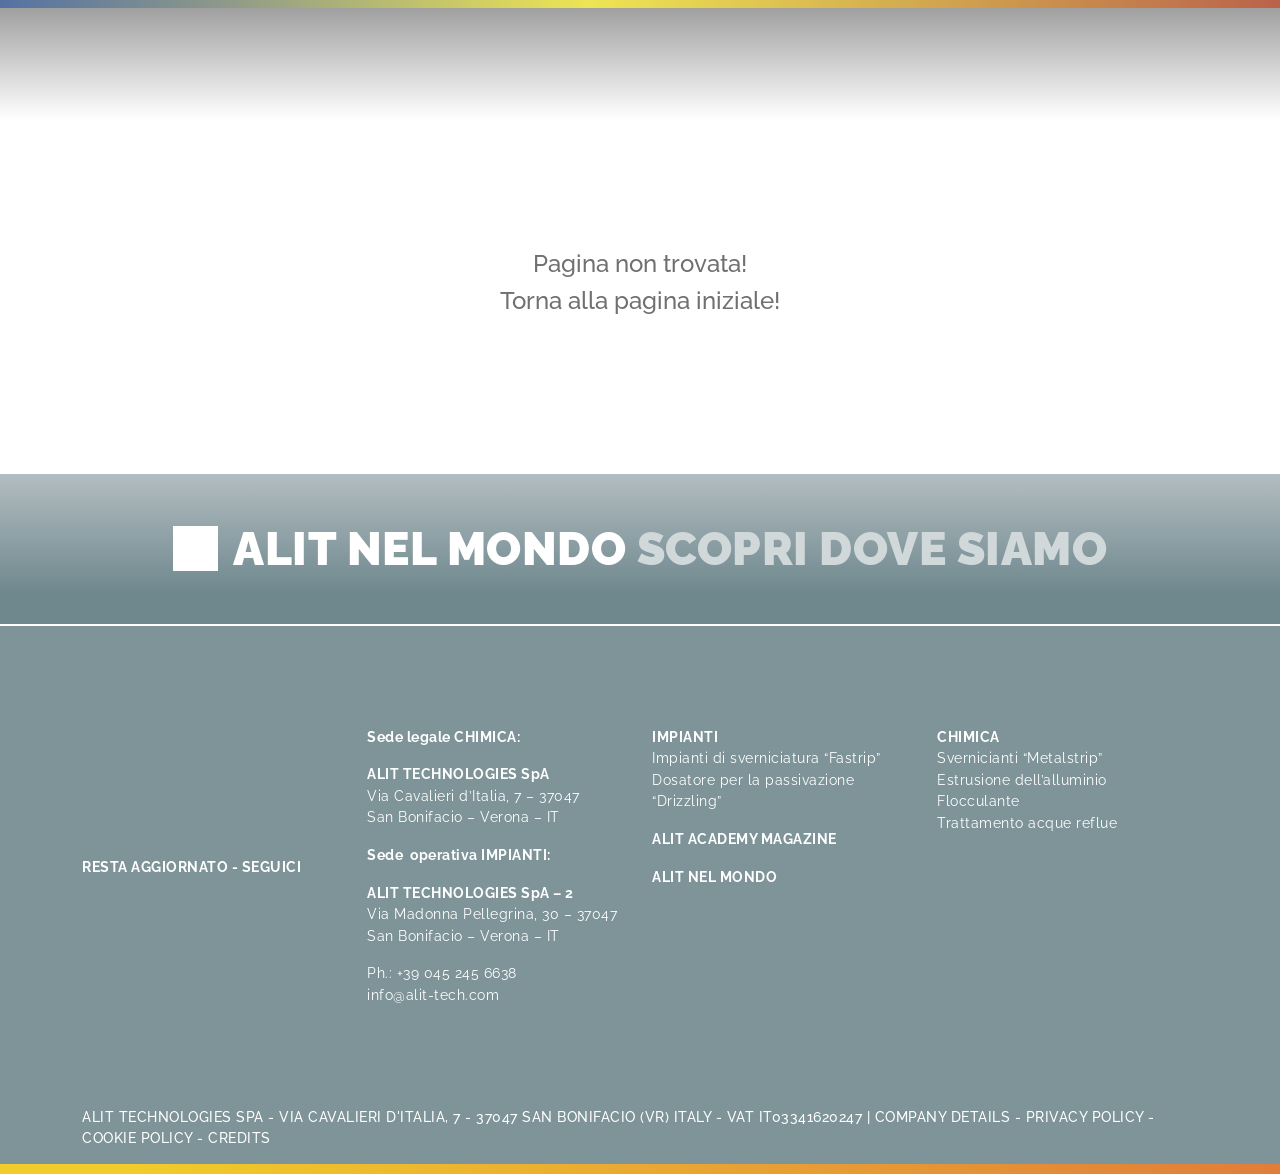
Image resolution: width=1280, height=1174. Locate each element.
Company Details (943, 1116)
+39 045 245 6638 (457, 972)
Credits (239, 1137)
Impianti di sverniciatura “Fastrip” (766, 757)
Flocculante (978, 800)
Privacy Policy (1085, 1116)
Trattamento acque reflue (1027, 822)
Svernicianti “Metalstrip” (1020, 757)
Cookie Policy (137, 1137)
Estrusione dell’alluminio (1022, 779)
